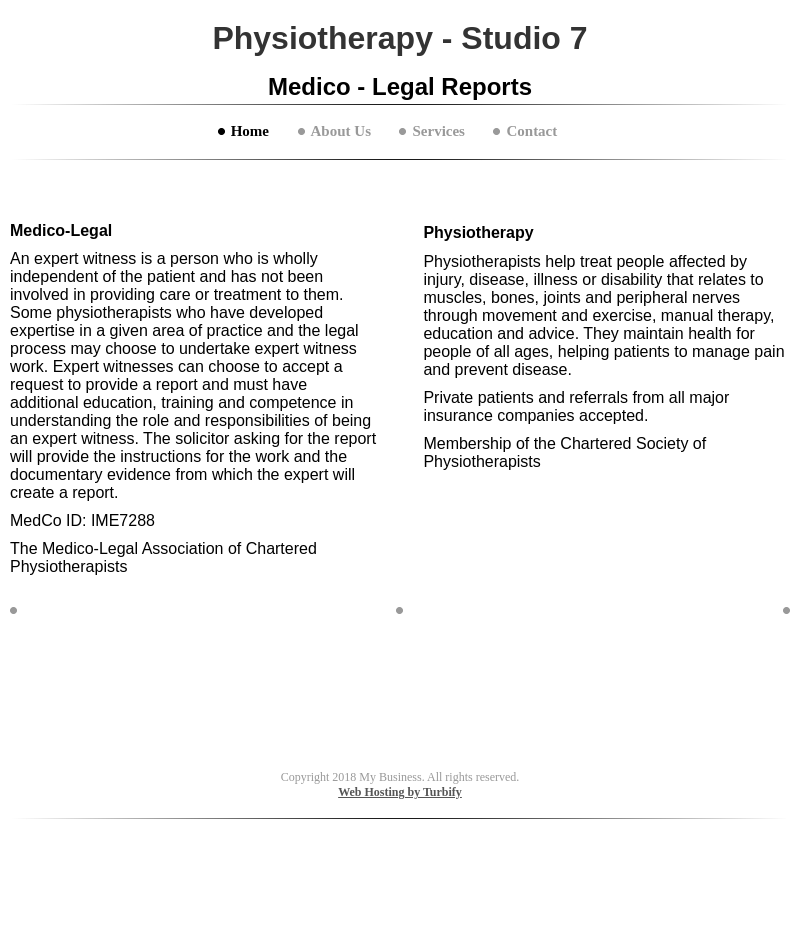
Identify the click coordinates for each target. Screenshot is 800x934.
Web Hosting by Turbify (400, 792)
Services (438, 131)
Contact (531, 131)
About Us (341, 131)
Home (250, 131)
